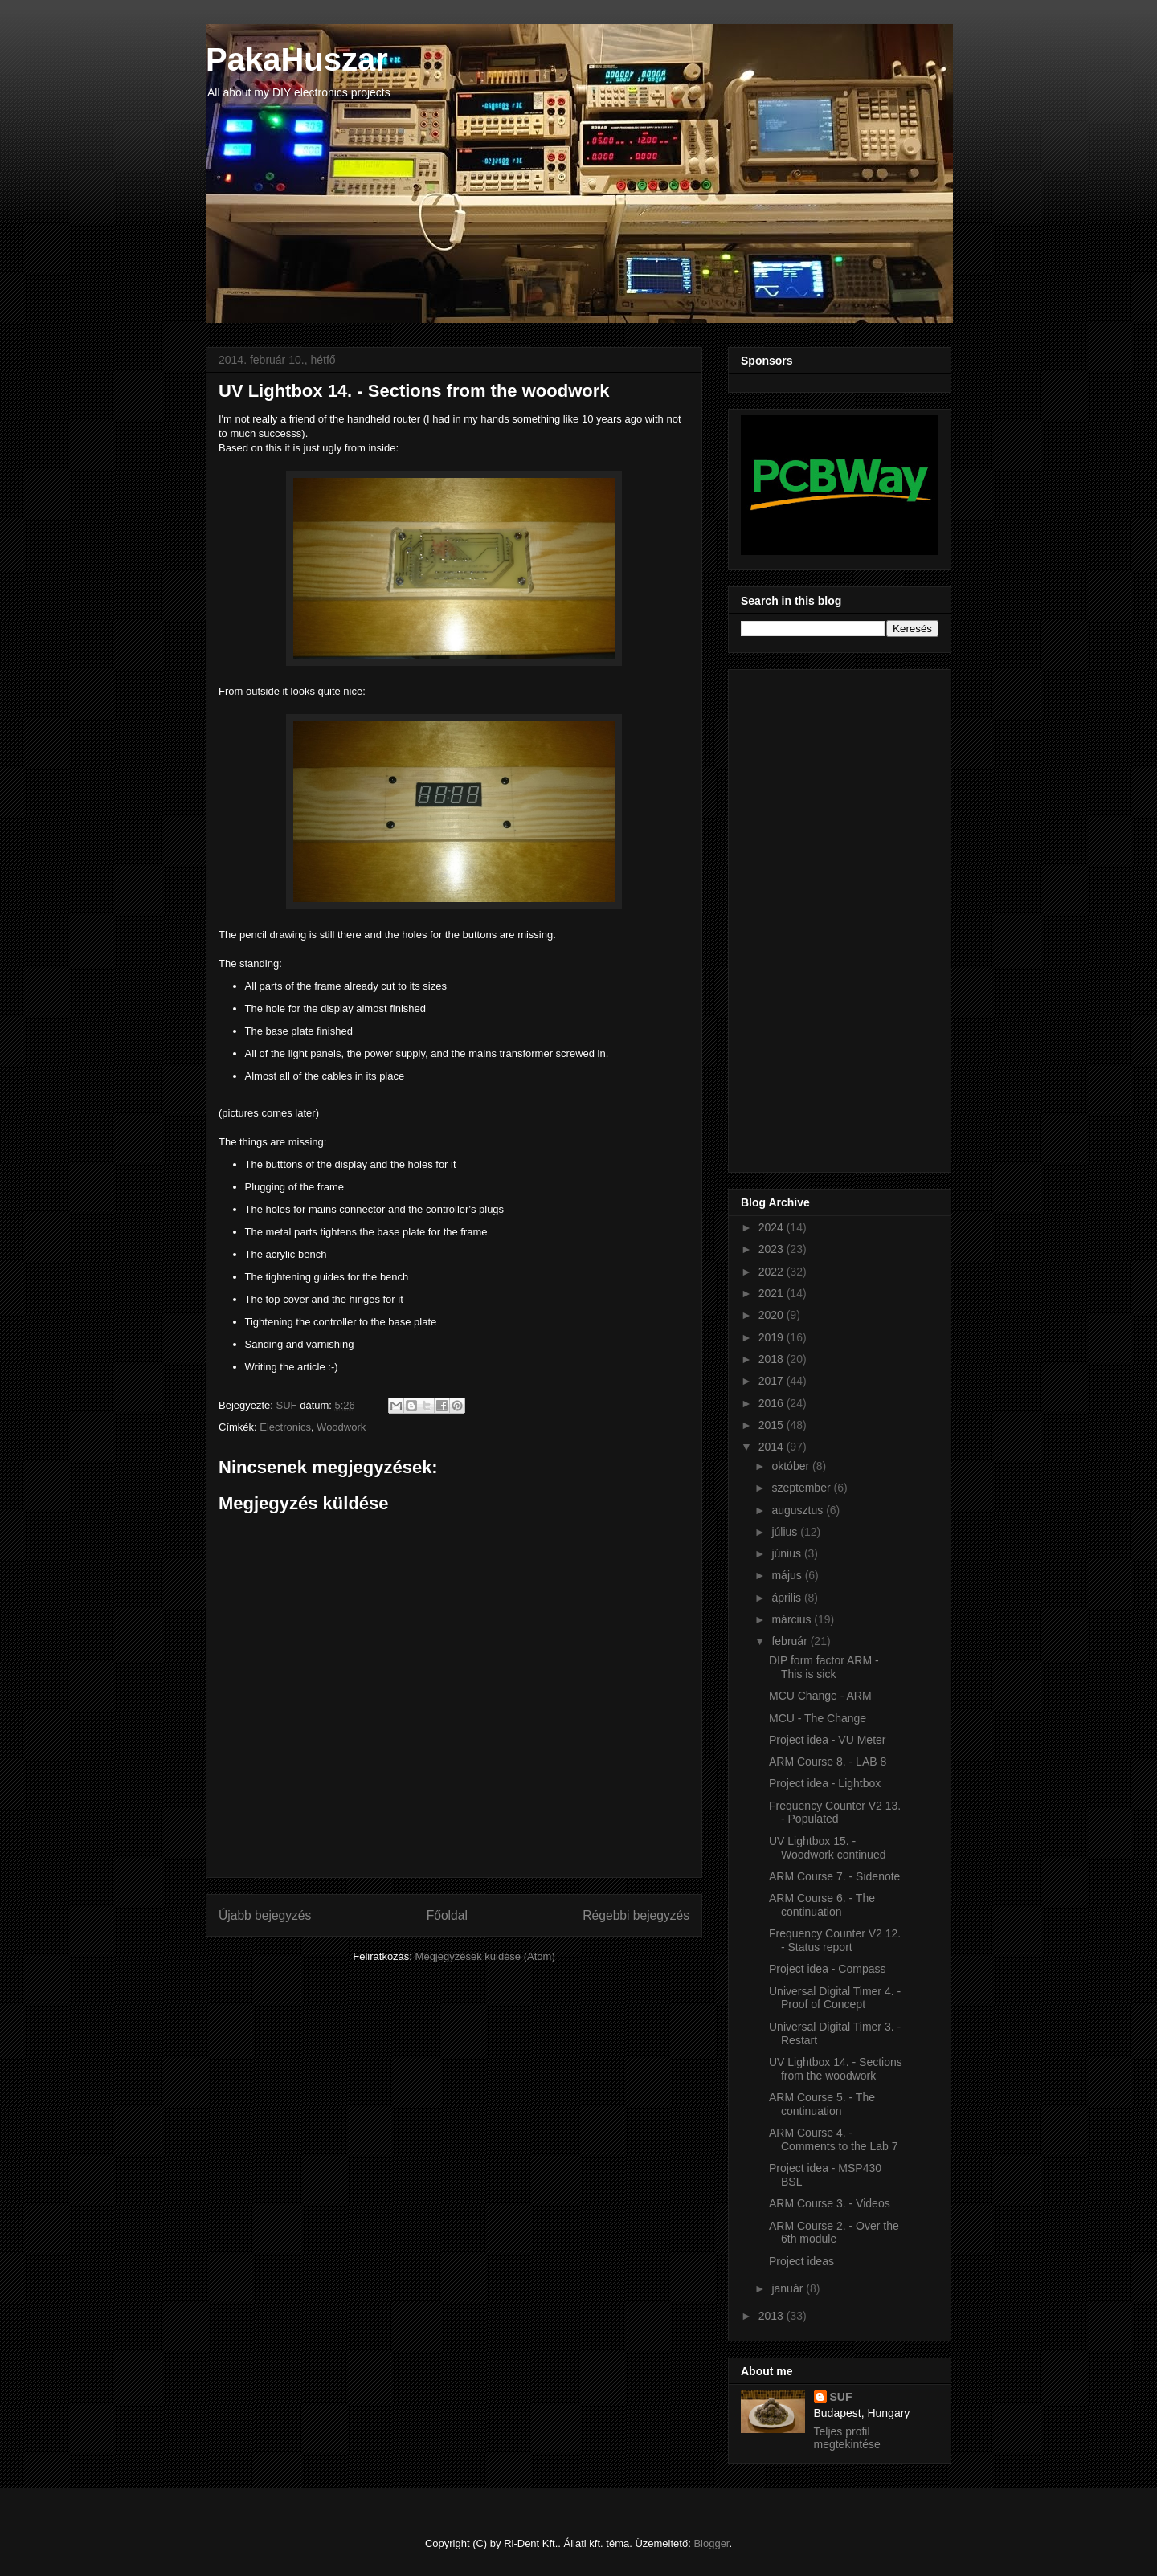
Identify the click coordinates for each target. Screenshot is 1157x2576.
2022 (772, 1271)
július (785, 1531)
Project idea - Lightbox (825, 1783)
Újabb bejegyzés (265, 1915)
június (787, 1553)
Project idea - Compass (827, 1968)
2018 (772, 1359)
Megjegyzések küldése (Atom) (485, 1956)
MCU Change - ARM (820, 1695)
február (790, 1641)
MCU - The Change (817, 1718)
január (788, 2288)
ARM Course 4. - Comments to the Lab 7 (833, 2139)
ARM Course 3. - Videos (829, 2203)
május (787, 1575)
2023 (772, 1249)
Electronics (285, 1427)
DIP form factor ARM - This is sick (824, 1667)
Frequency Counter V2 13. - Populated (835, 1812)
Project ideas (801, 2261)
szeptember (802, 1487)
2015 (772, 1425)
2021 (772, 1293)
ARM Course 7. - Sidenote (834, 1876)
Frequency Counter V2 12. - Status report (835, 1940)
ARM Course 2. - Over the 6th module (834, 2232)
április (787, 1597)
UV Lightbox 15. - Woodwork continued (827, 1848)
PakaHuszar (297, 59)
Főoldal (447, 1915)
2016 (772, 1403)
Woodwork (341, 1427)
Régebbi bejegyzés (636, 1915)
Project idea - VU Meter (827, 1739)
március (792, 1619)
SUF (841, 2396)
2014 (772, 1446)
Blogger (711, 2543)
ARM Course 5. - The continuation (822, 2104)
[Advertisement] (805, 916)
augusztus (798, 1510)
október (791, 1465)
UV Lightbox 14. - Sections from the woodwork (835, 2068)
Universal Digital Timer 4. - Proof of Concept (835, 1998)
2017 (772, 1380)
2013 (772, 2315)
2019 (772, 1337)
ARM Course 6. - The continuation (822, 1905)
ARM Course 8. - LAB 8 (827, 1761)
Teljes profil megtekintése (847, 2438)
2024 (772, 1227)
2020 (772, 1314)
